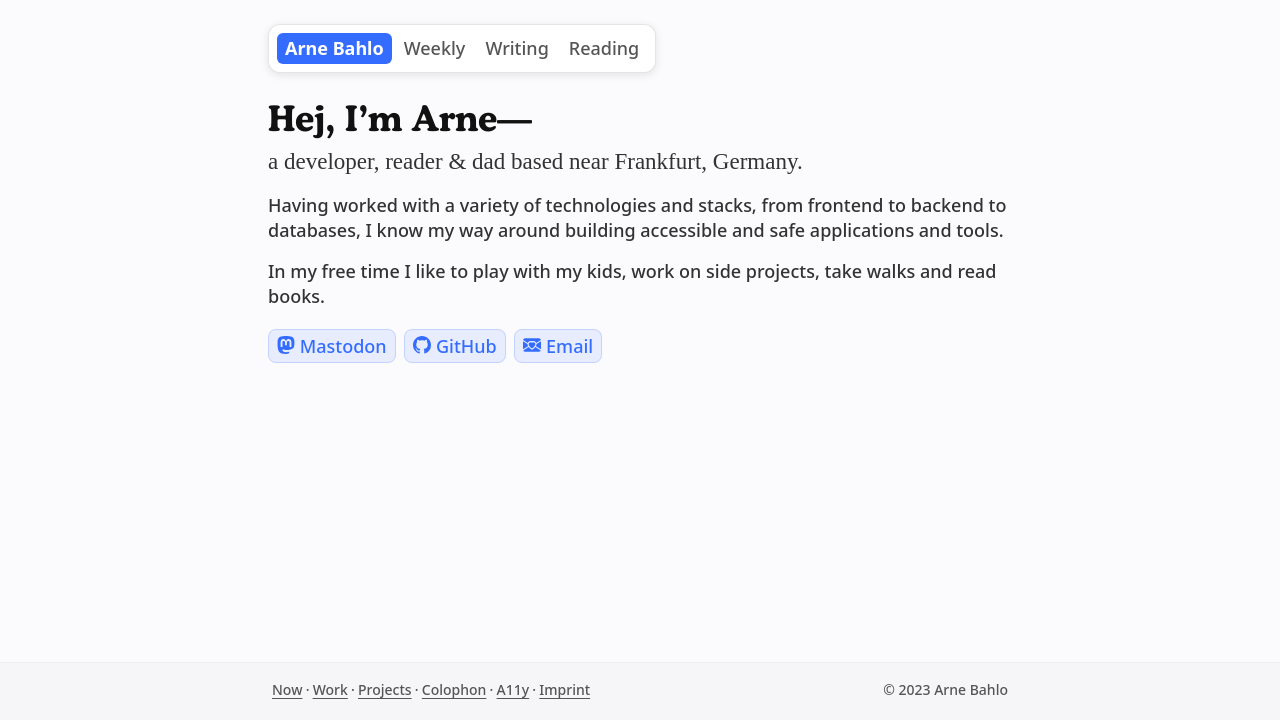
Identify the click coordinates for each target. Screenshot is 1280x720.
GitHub (454, 346)
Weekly (435, 48)
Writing (516, 48)
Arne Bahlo (334, 48)
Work (330, 689)
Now (287, 689)
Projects (385, 689)
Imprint (564, 689)
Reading (604, 48)
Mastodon (332, 346)
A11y (513, 689)
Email (558, 346)
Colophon (454, 689)
